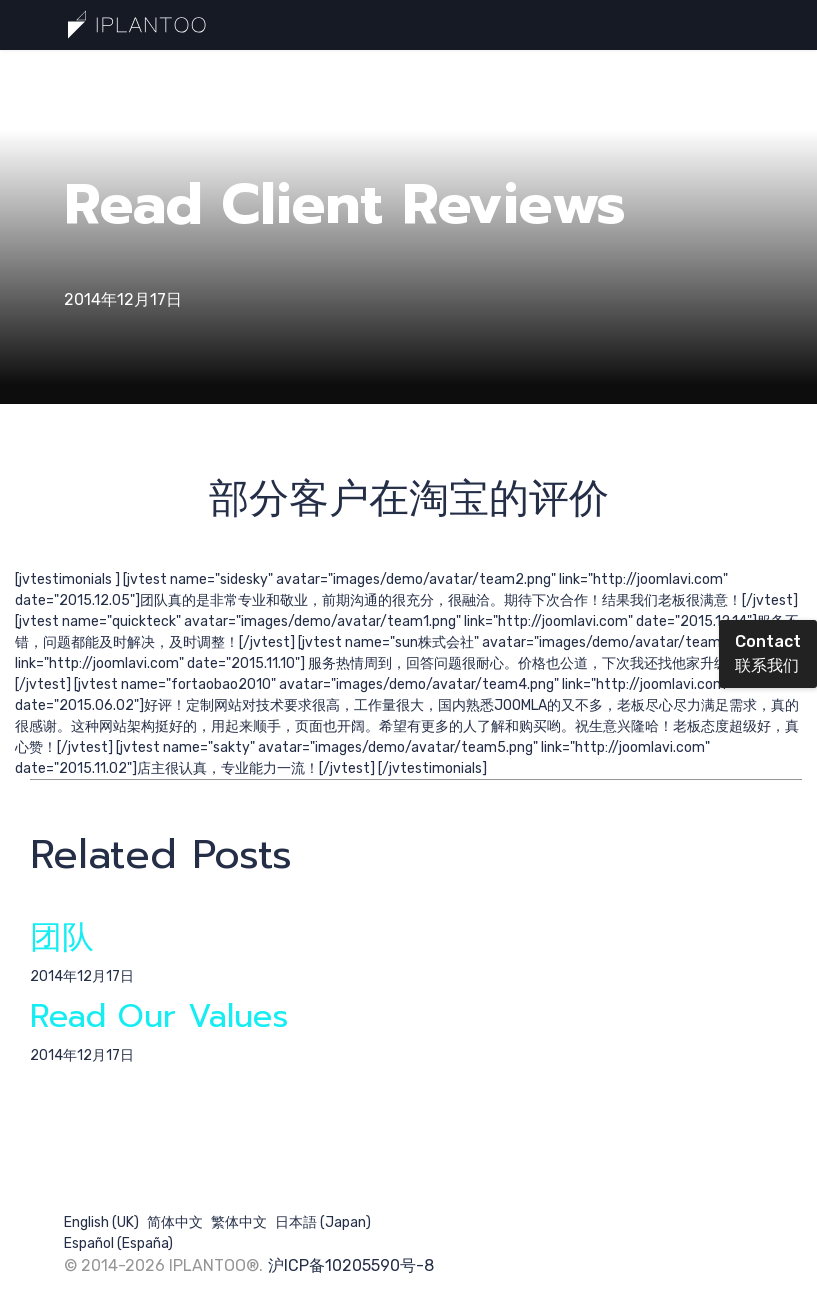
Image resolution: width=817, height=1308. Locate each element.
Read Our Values (159, 1016)
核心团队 (520, 74)
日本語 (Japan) (323, 1222)
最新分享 (250, 74)
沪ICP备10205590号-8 (351, 1265)
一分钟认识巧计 (133, 74)
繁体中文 (239, 1222)
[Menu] (741, 75)
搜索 (438, 74)
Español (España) (118, 1243)
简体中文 (175, 1222)
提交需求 (346, 74)
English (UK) (101, 1222)
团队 (62, 937)
